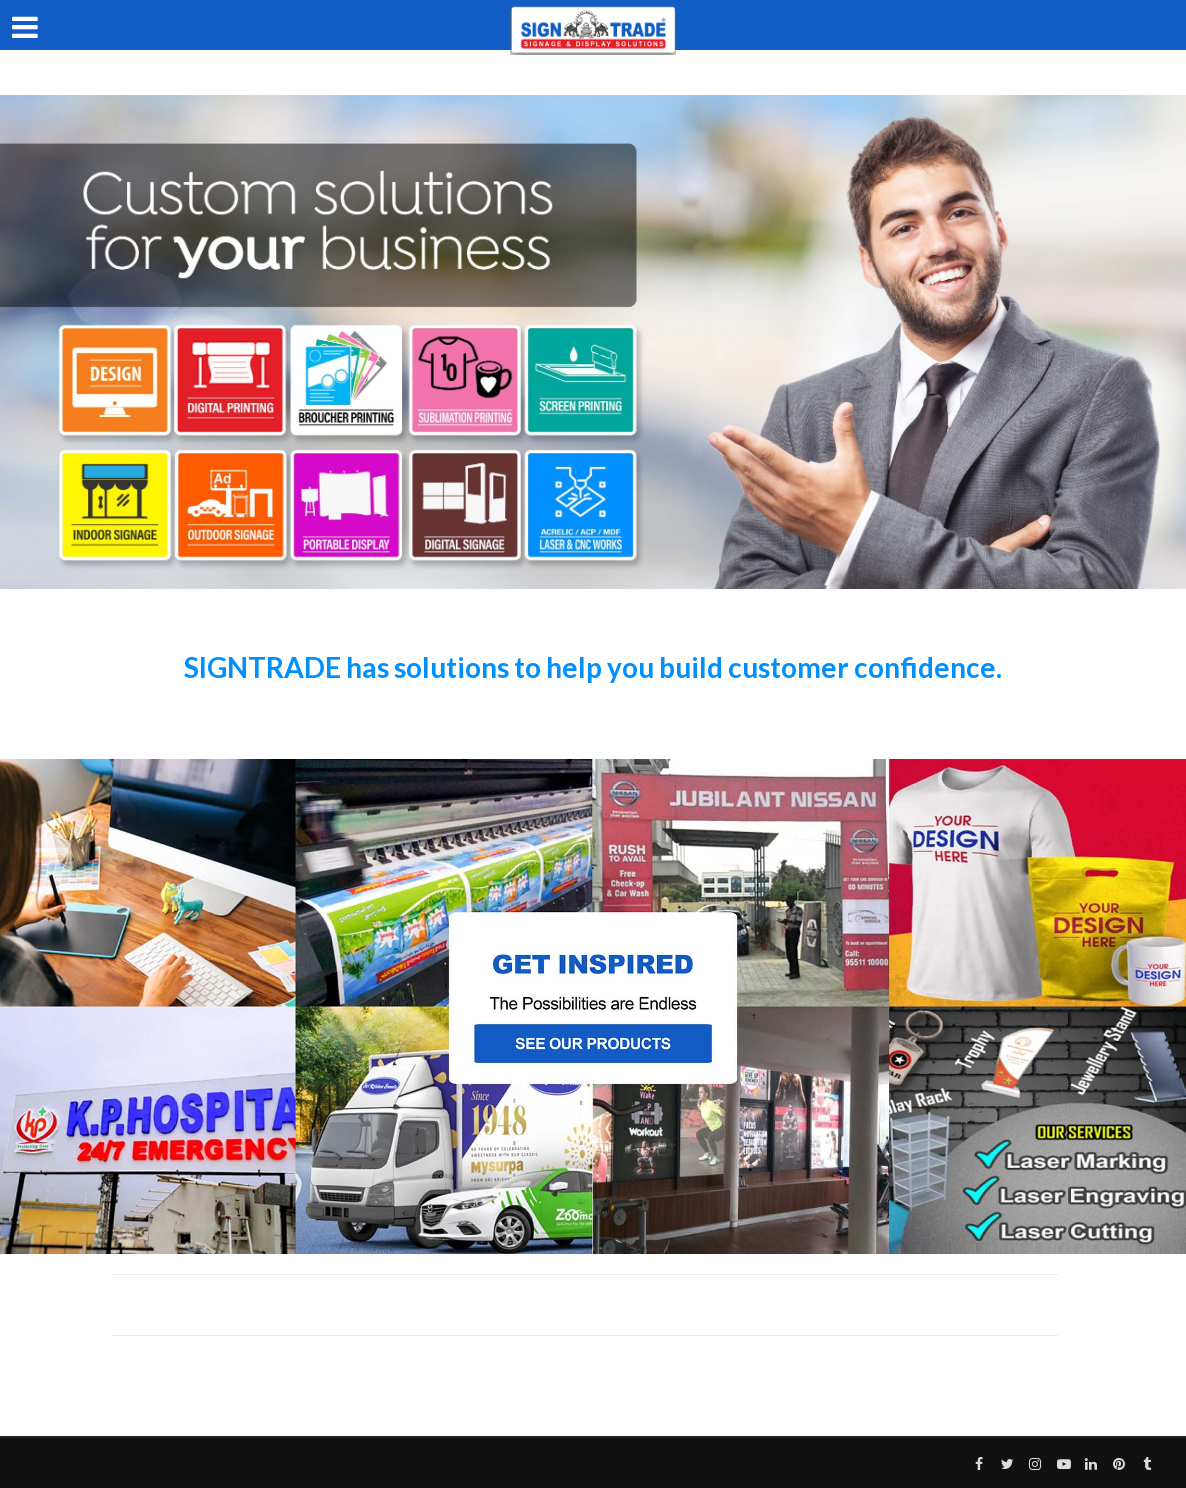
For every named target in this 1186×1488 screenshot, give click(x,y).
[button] (593, 1006)
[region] (593, 342)
